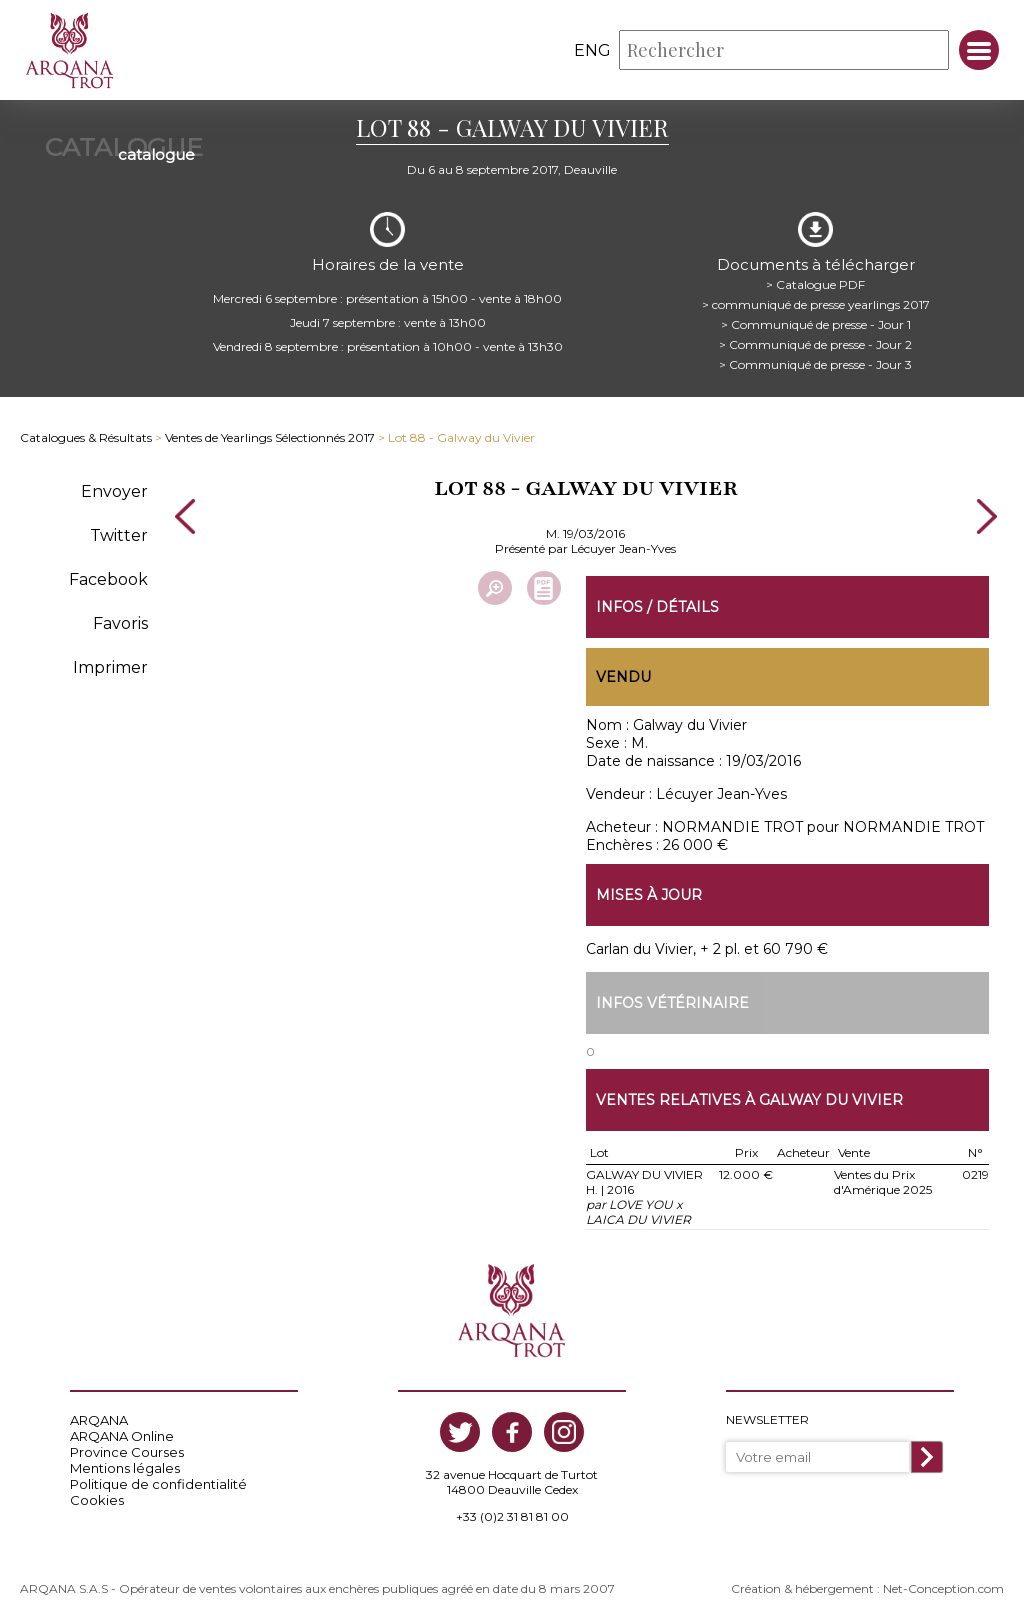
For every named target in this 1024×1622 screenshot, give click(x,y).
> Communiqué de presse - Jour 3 (815, 364)
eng (592, 50)
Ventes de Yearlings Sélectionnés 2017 (270, 437)
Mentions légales (125, 1468)
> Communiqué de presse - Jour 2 (815, 344)
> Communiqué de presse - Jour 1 (816, 324)
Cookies (97, 1500)
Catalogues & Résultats (86, 437)
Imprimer (110, 667)
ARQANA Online (122, 1436)
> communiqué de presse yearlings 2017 (816, 304)
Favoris (120, 623)
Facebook (108, 579)
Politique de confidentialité (158, 1484)
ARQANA (99, 1420)
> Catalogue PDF (815, 284)
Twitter (119, 535)
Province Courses (127, 1452)
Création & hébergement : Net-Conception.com (867, 1588)
